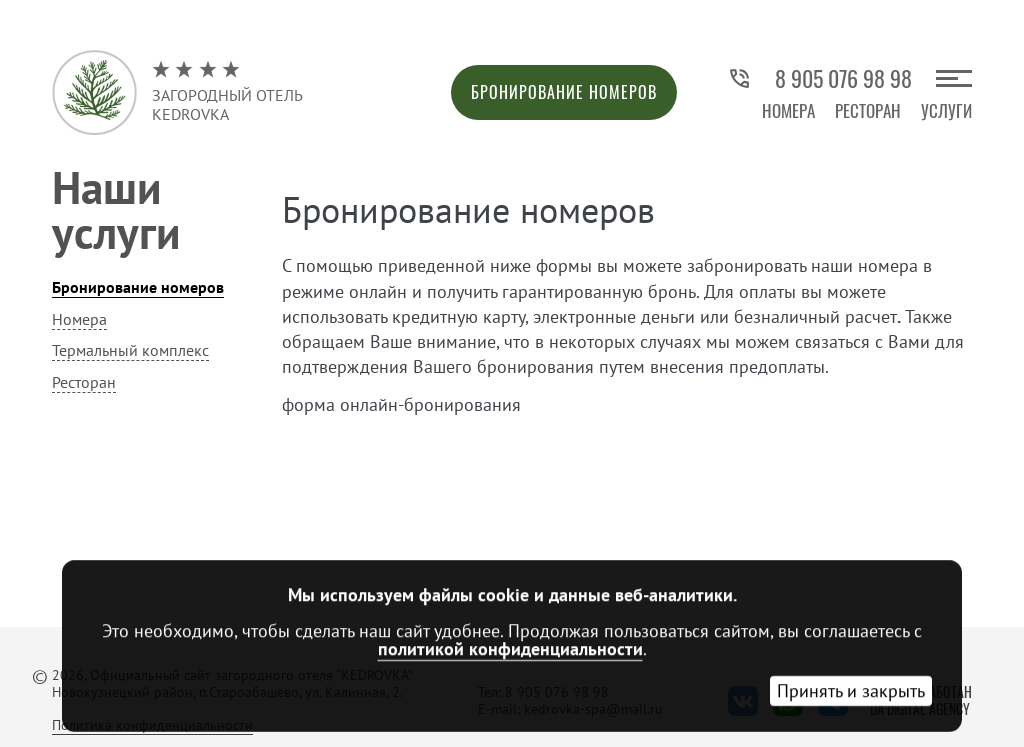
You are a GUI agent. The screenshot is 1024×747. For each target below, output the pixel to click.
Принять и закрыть (851, 690)
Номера (788, 110)
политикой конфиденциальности (510, 648)
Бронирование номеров (564, 92)
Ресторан (868, 110)
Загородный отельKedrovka (227, 92)
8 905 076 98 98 (819, 78)
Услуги (946, 110)
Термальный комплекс (130, 350)
